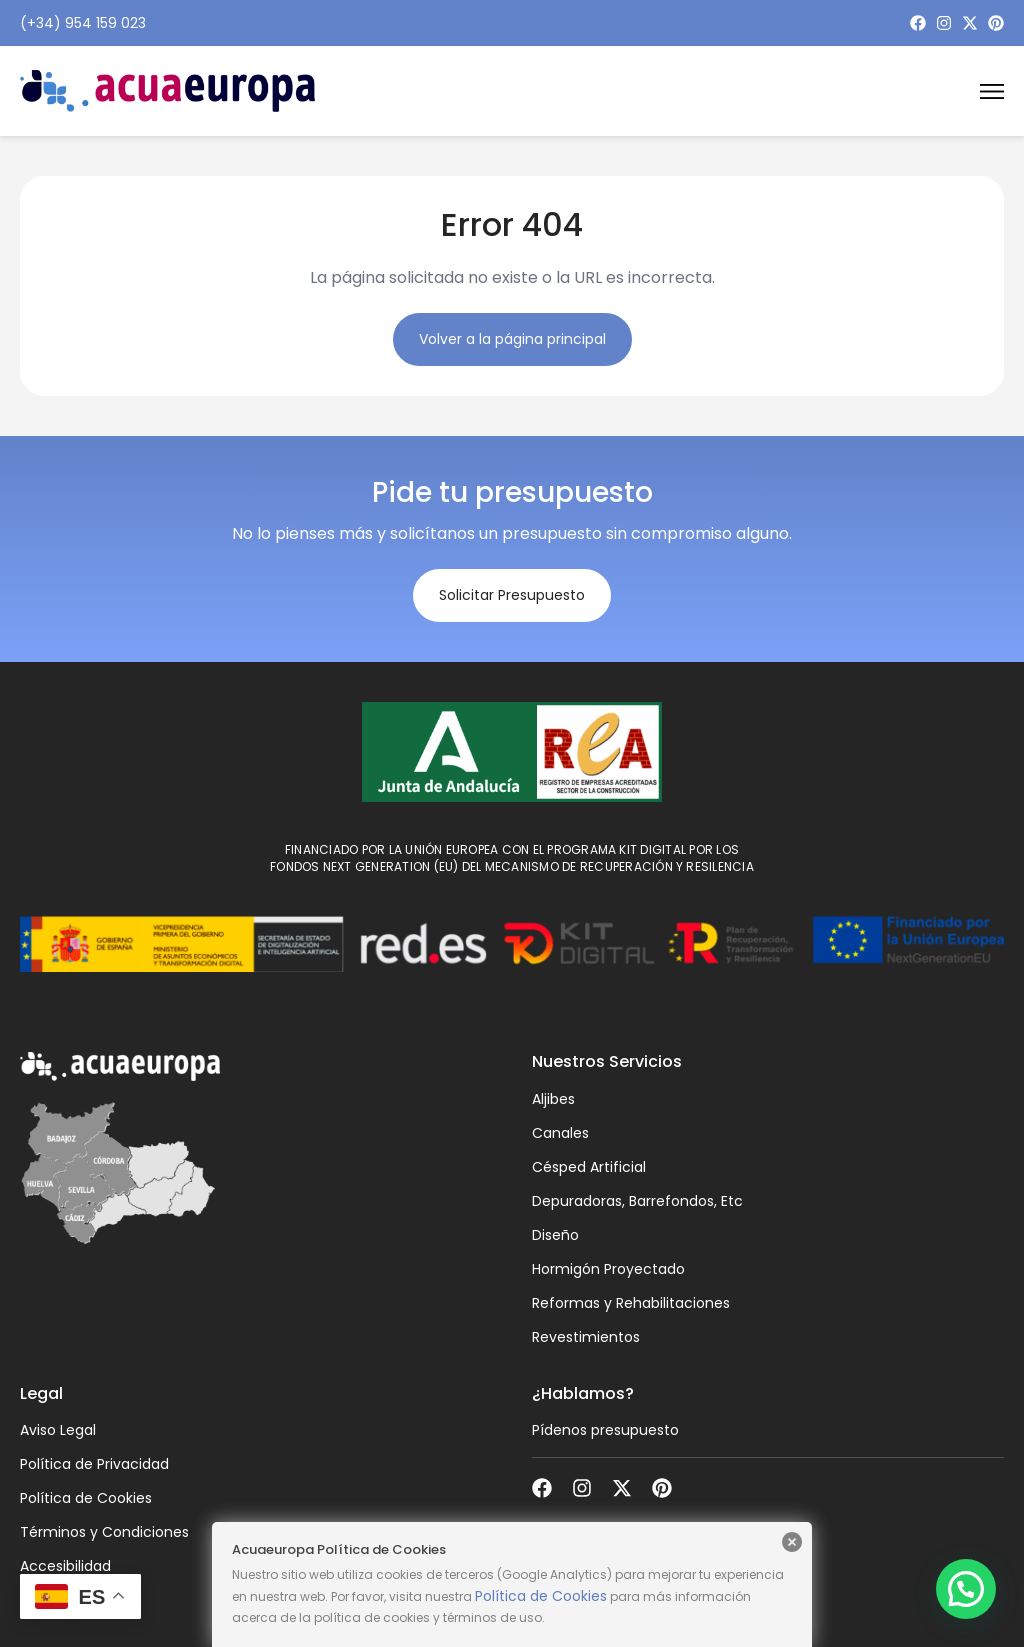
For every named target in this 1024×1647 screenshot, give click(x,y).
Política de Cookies (541, 1596)
